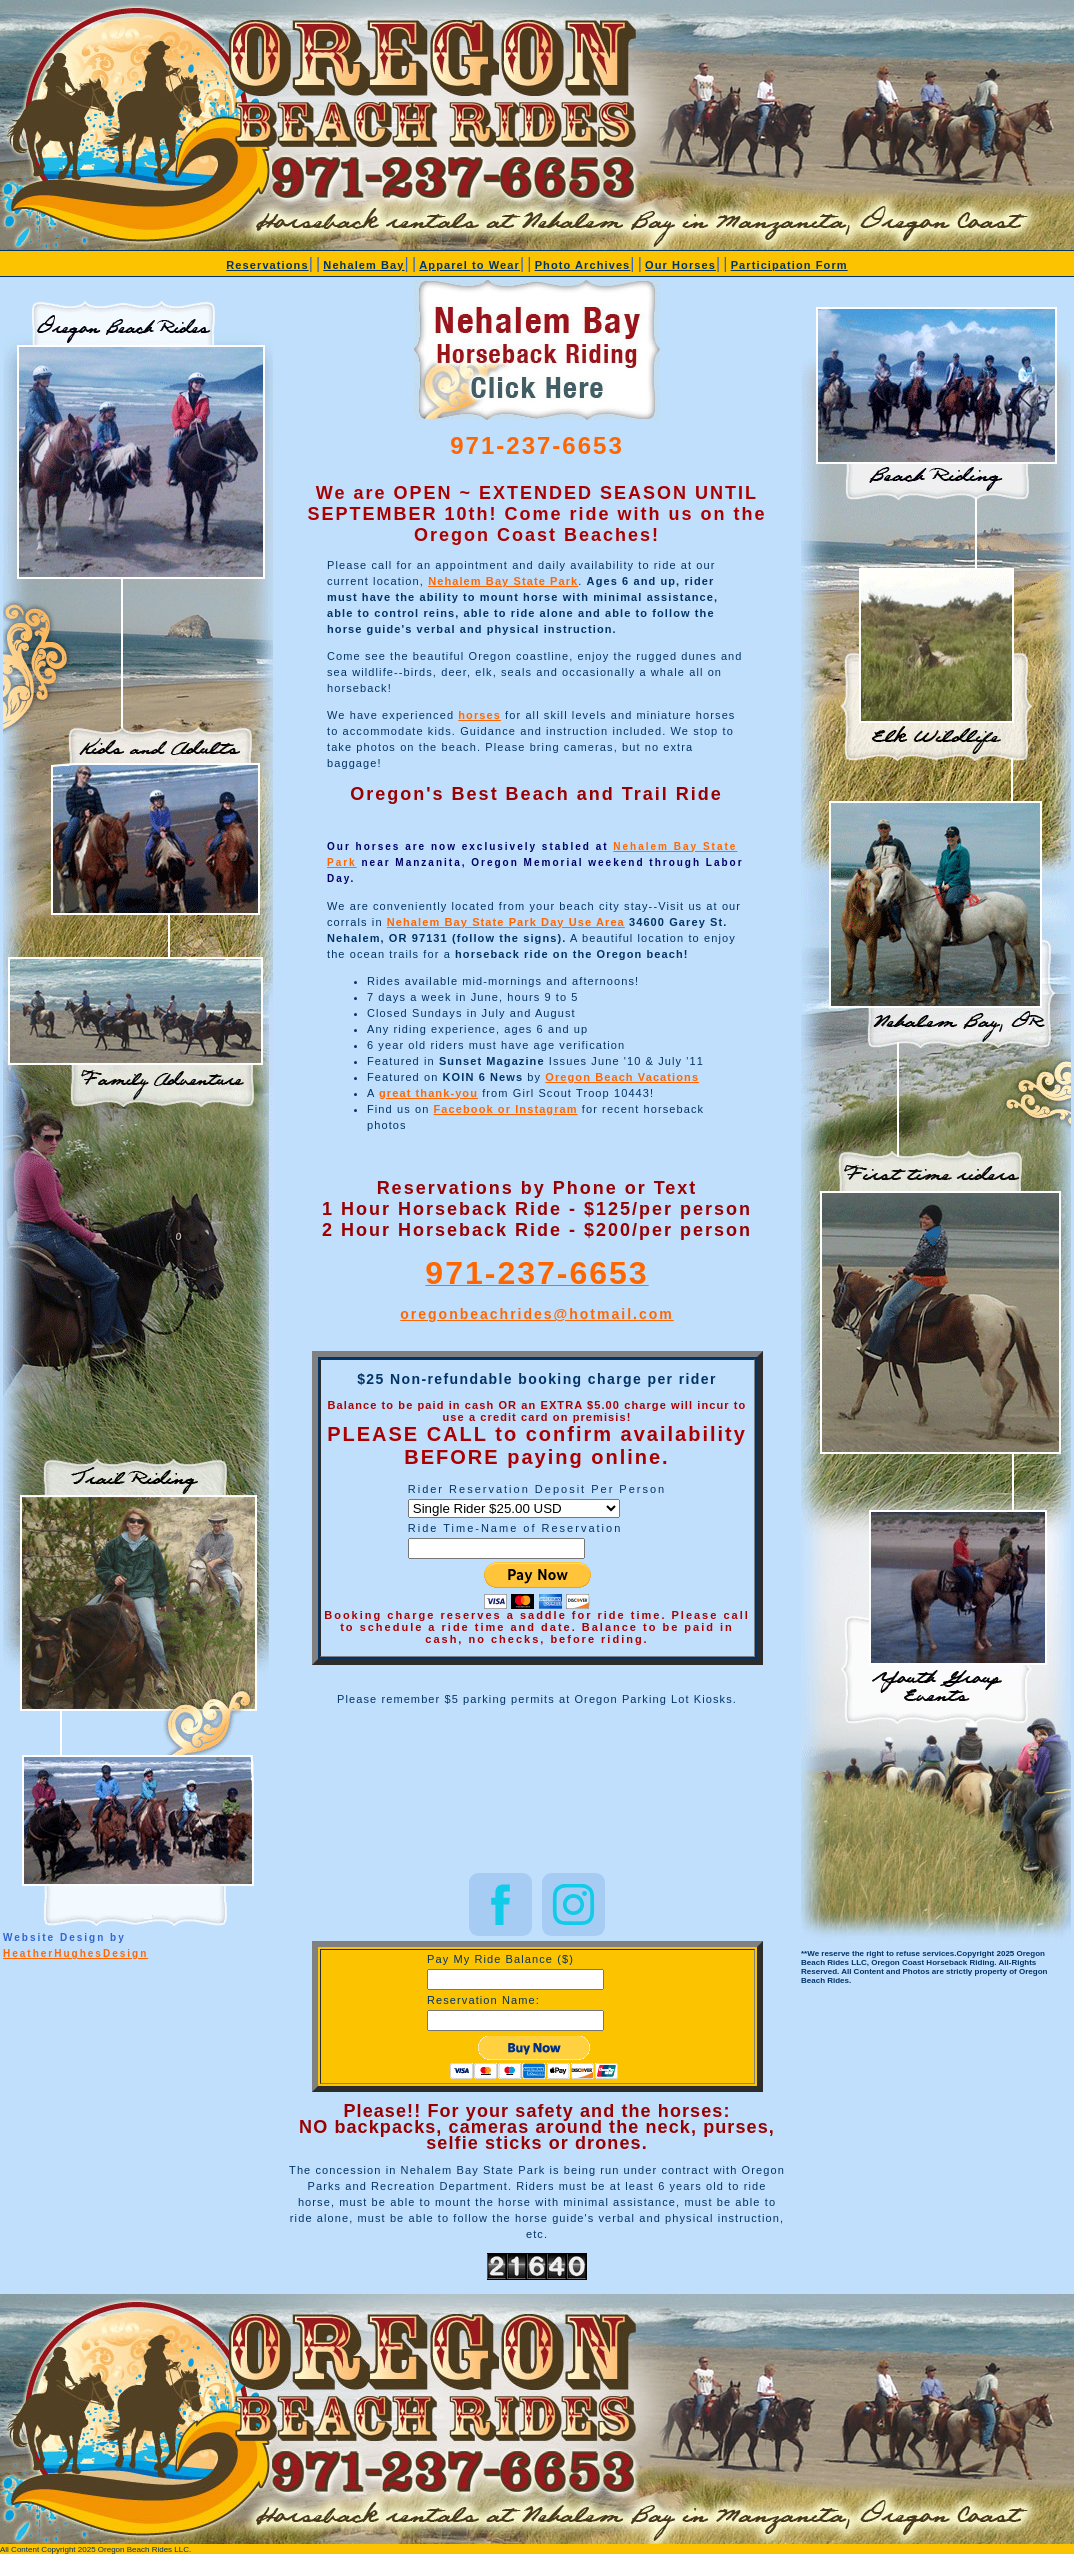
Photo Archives (583, 265)
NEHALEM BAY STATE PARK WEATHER (537, 1793)
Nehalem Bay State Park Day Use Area (506, 922)
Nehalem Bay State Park (503, 581)
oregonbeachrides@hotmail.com (536, 1314)
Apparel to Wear (469, 265)
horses (479, 715)
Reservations (267, 265)
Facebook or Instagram (506, 1109)
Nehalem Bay (363, 265)
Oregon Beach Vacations (622, 1077)
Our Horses (680, 265)
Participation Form (789, 265)
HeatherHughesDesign (75, 1953)
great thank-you (428, 1093)
